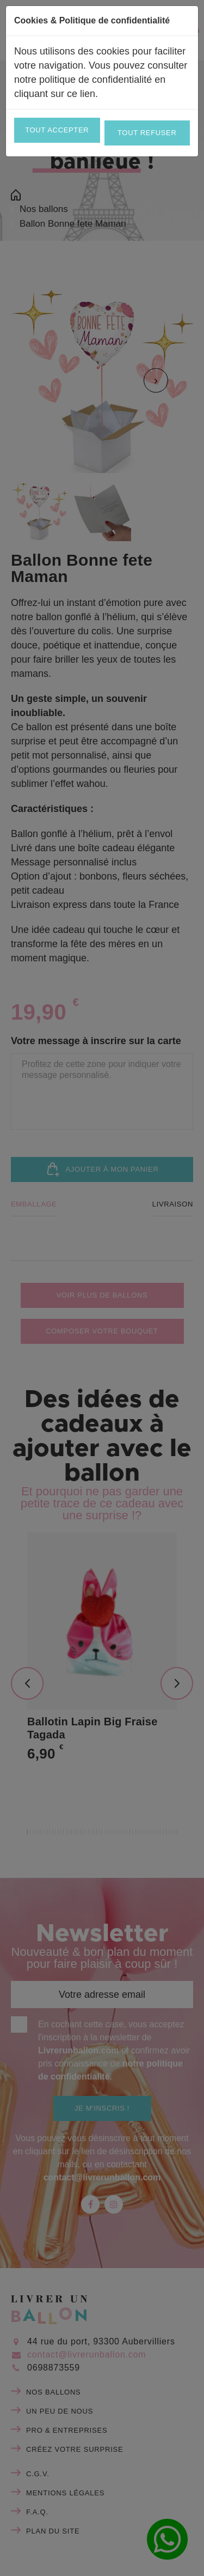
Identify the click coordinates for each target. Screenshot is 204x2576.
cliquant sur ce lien (54, 93)
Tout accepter (57, 130)
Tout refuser (147, 133)
